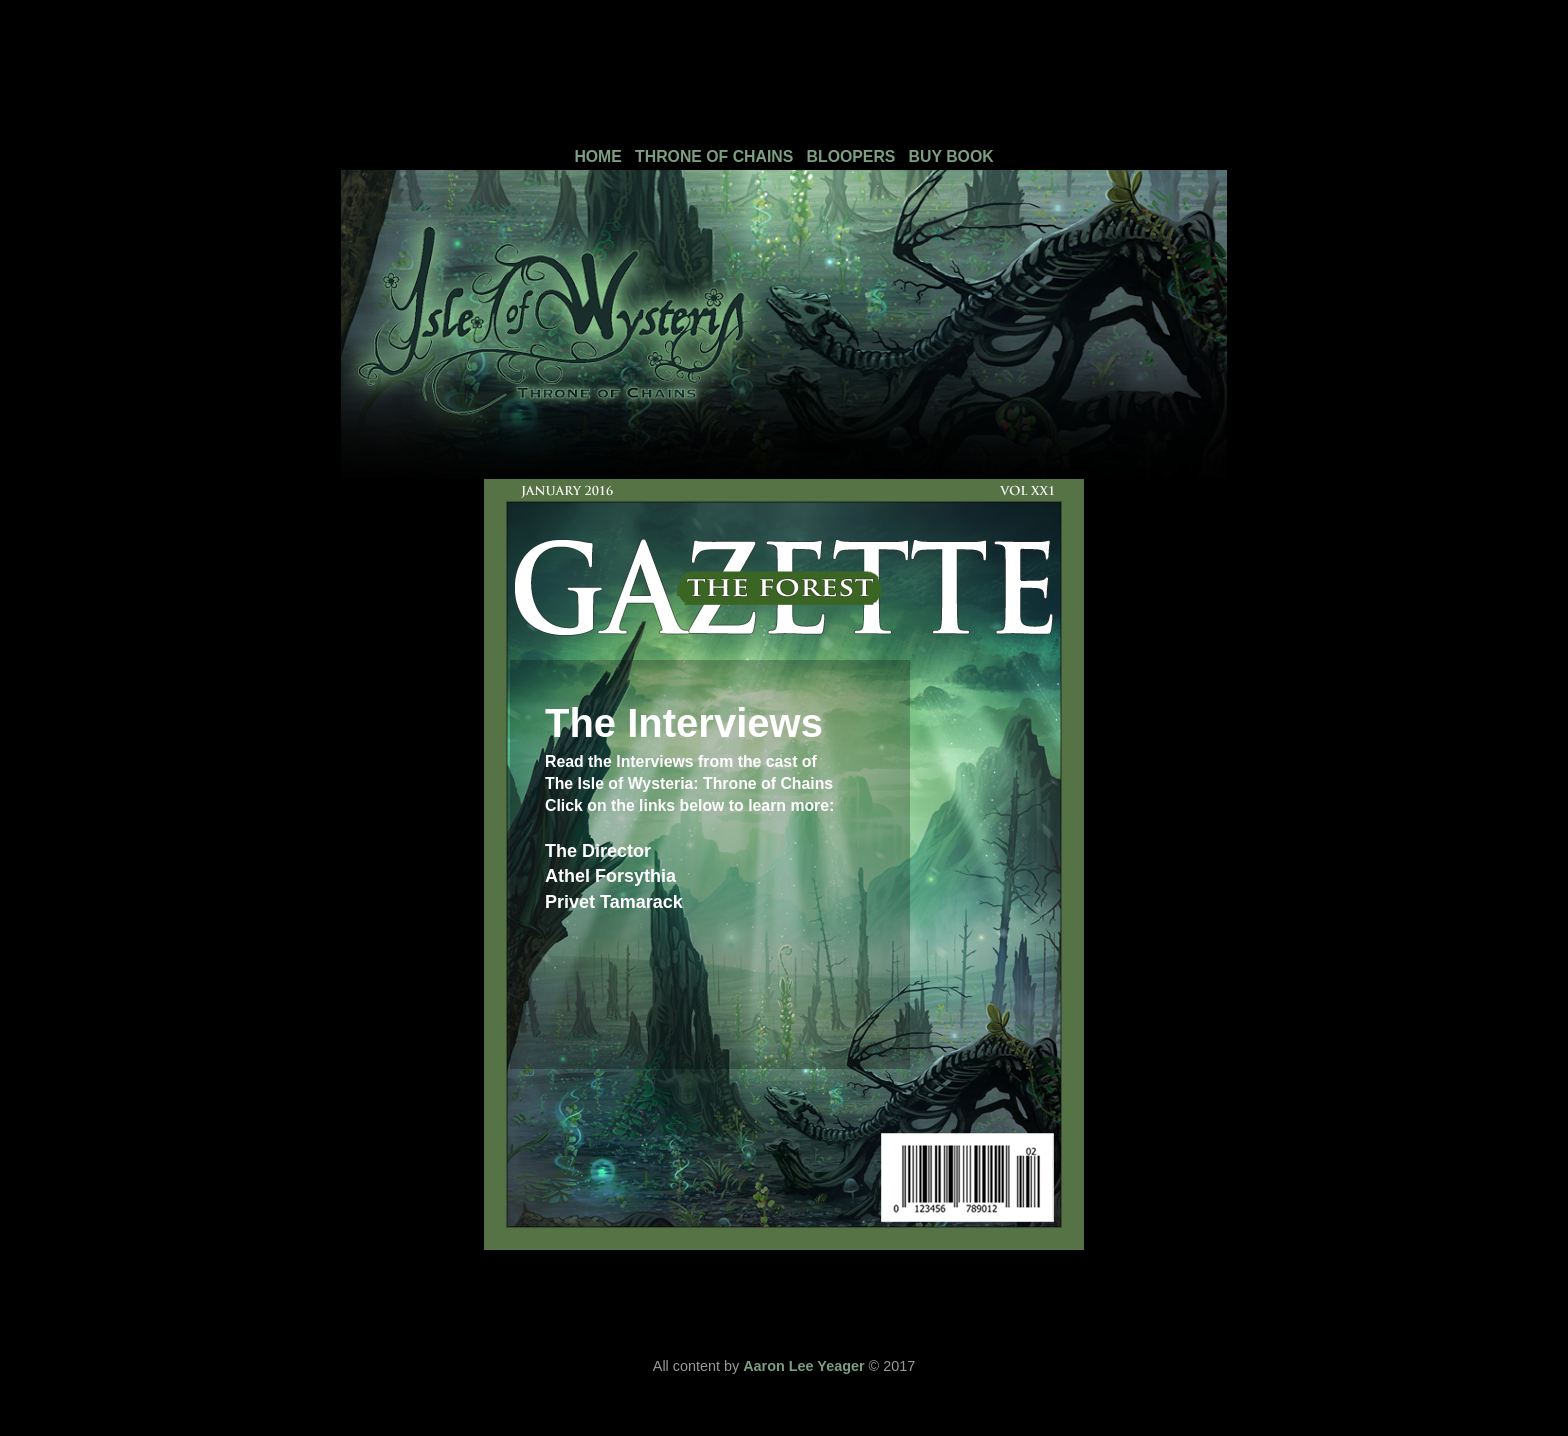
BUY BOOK (951, 156)
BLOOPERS (851, 156)
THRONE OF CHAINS (714, 156)
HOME (598, 156)
